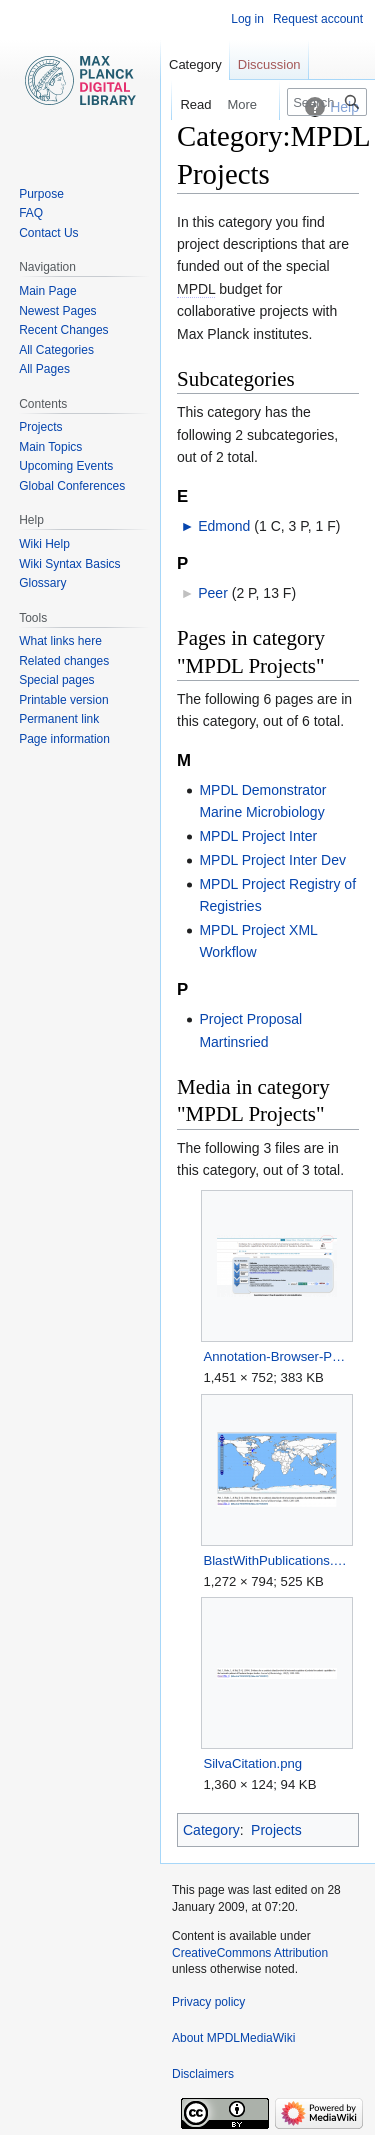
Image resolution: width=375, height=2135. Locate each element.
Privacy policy (208, 2002)
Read (180, 104)
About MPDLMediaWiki (233, 2038)
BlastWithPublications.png (276, 1560)
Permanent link (59, 719)
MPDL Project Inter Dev (272, 860)
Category (211, 1830)
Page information (64, 739)
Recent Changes (63, 330)
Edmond (224, 526)
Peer (213, 593)
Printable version (63, 700)
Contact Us (48, 233)
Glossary (42, 583)
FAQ (31, 213)
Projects (276, 1830)
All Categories (56, 350)
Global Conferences (72, 486)
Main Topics (50, 447)
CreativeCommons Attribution (250, 1953)
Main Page (47, 291)
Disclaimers (203, 2074)
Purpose (41, 194)
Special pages (56, 680)
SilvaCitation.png (252, 1763)
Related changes (64, 661)
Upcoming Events (66, 466)
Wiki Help (44, 544)
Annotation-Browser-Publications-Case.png (276, 1356)
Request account (318, 19)
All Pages (44, 369)
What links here (60, 641)
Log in (247, 19)
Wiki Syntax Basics (69, 564)
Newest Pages (57, 311)
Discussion (269, 64)
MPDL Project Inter (258, 836)
